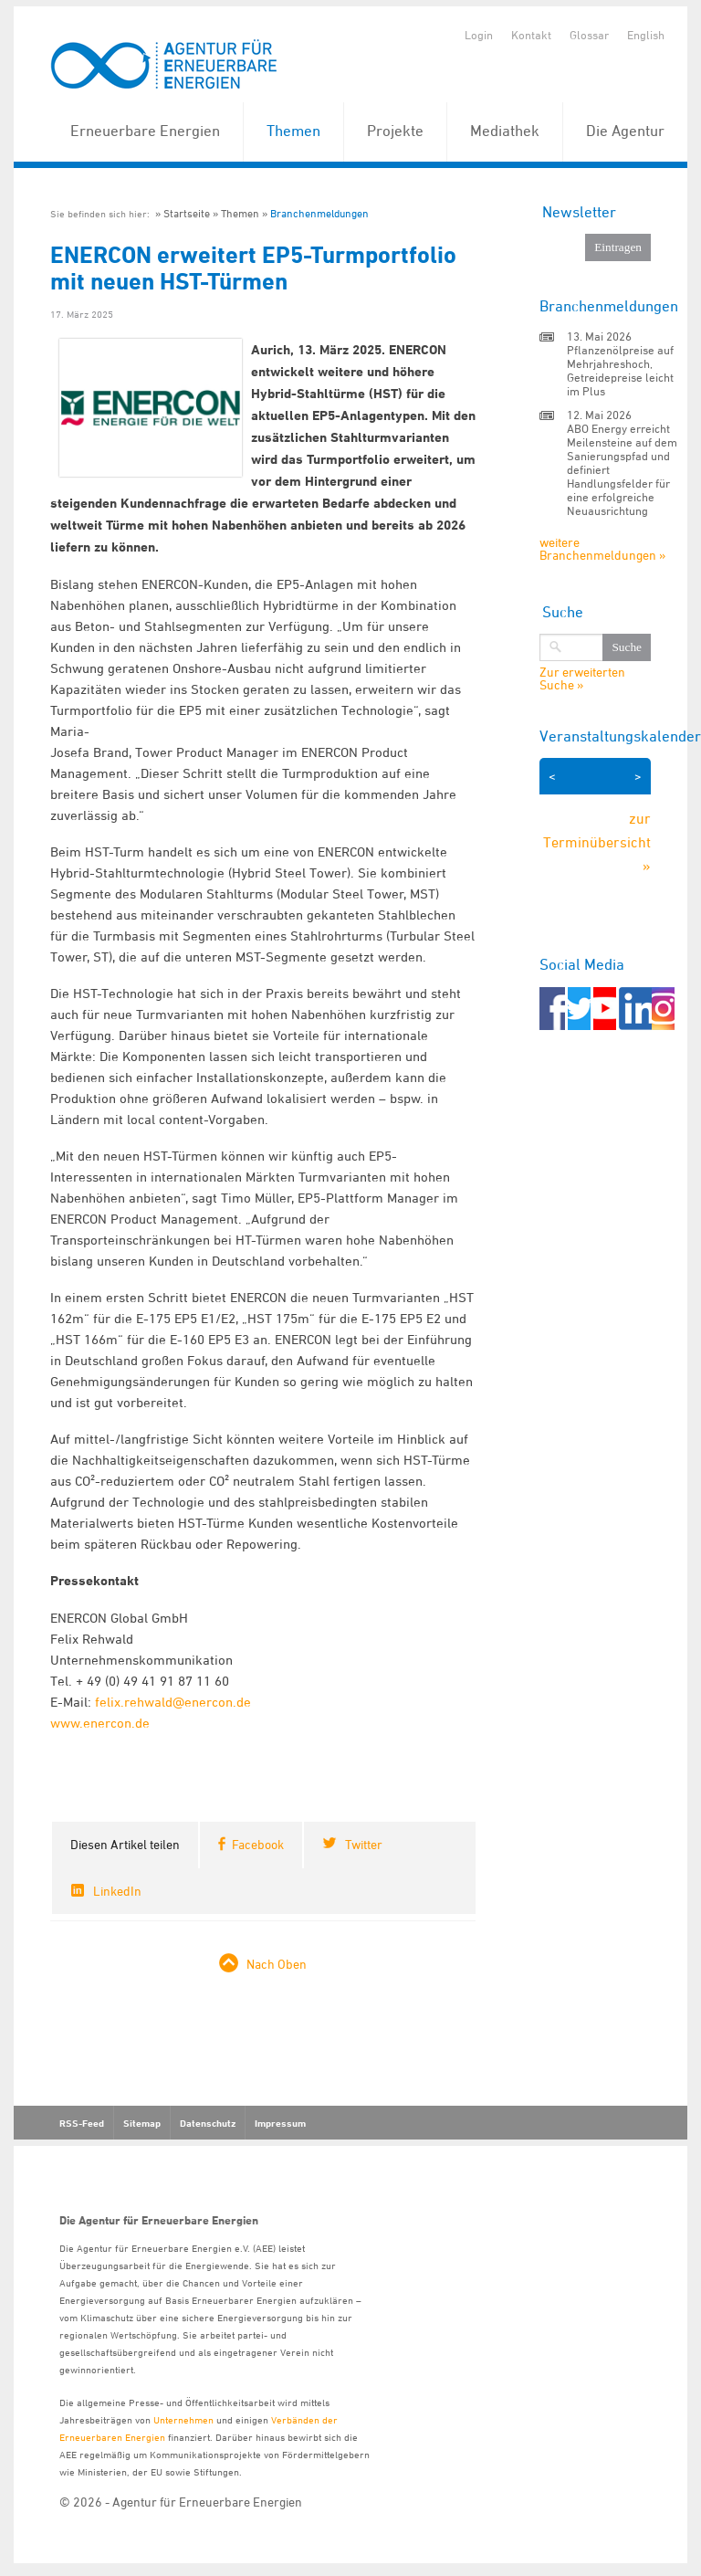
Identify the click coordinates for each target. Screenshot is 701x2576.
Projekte (395, 130)
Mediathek (504, 130)
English (645, 34)
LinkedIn (117, 1890)
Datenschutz (207, 2123)
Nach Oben (276, 1963)
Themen (293, 130)
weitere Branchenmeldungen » (602, 548)
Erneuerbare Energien (145, 130)
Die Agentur (625, 130)
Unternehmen (183, 2419)
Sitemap (142, 2123)
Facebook (258, 1844)
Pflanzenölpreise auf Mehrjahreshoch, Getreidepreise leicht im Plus (620, 370)
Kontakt (531, 34)
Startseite (186, 213)
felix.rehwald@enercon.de (173, 1701)
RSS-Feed (81, 2123)
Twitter (363, 1844)
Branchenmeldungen (319, 213)
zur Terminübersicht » (597, 841)
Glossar (589, 34)
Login (479, 34)
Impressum (280, 2123)
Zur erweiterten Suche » (582, 678)
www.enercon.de (100, 1722)
